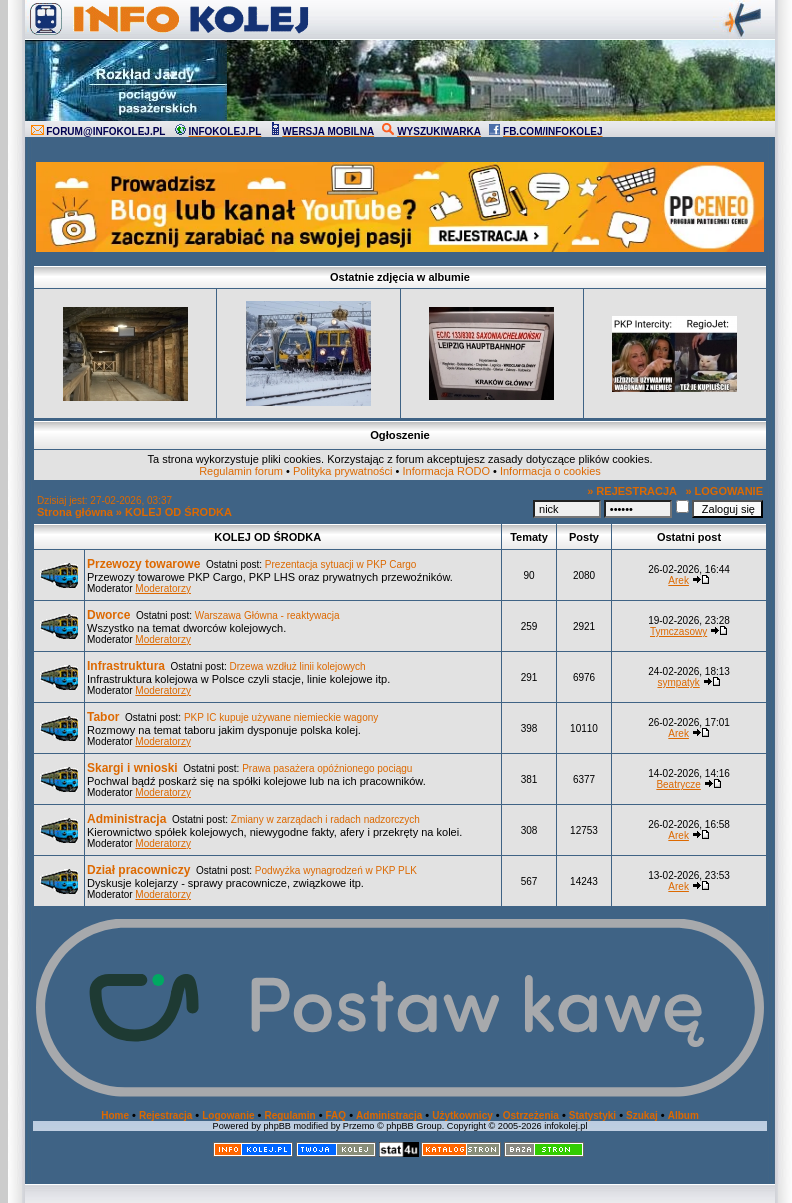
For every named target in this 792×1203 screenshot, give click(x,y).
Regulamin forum (241, 471)
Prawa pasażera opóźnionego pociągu (327, 768)
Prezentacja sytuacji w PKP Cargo (341, 564)
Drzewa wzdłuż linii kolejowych (298, 666)
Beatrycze (678, 784)
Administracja (126, 819)
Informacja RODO (446, 471)
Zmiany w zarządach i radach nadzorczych (325, 819)
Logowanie (228, 1115)
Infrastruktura (126, 666)
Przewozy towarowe (143, 564)
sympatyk (678, 682)
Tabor (103, 717)
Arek (678, 580)
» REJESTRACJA (632, 491)
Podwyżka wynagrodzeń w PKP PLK (336, 870)
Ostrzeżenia (531, 1115)
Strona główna (75, 512)
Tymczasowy (678, 631)
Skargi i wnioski (132, 768)
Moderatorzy (163, 588)
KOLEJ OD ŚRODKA (178, 512)
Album (683, 1115)
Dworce (108, 615)
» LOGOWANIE (724, 491)
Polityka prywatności (343, 471)
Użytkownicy (462, 1115)
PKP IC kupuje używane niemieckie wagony (281, 717)
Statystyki (592, 1115)
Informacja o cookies (550, 471)
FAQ (336, 1115)
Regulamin (289, 1115)
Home (115, 1115)
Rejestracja (165, 1115)
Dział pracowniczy (138, 870)
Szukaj (642, 1115)
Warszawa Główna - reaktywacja (267, 615)
